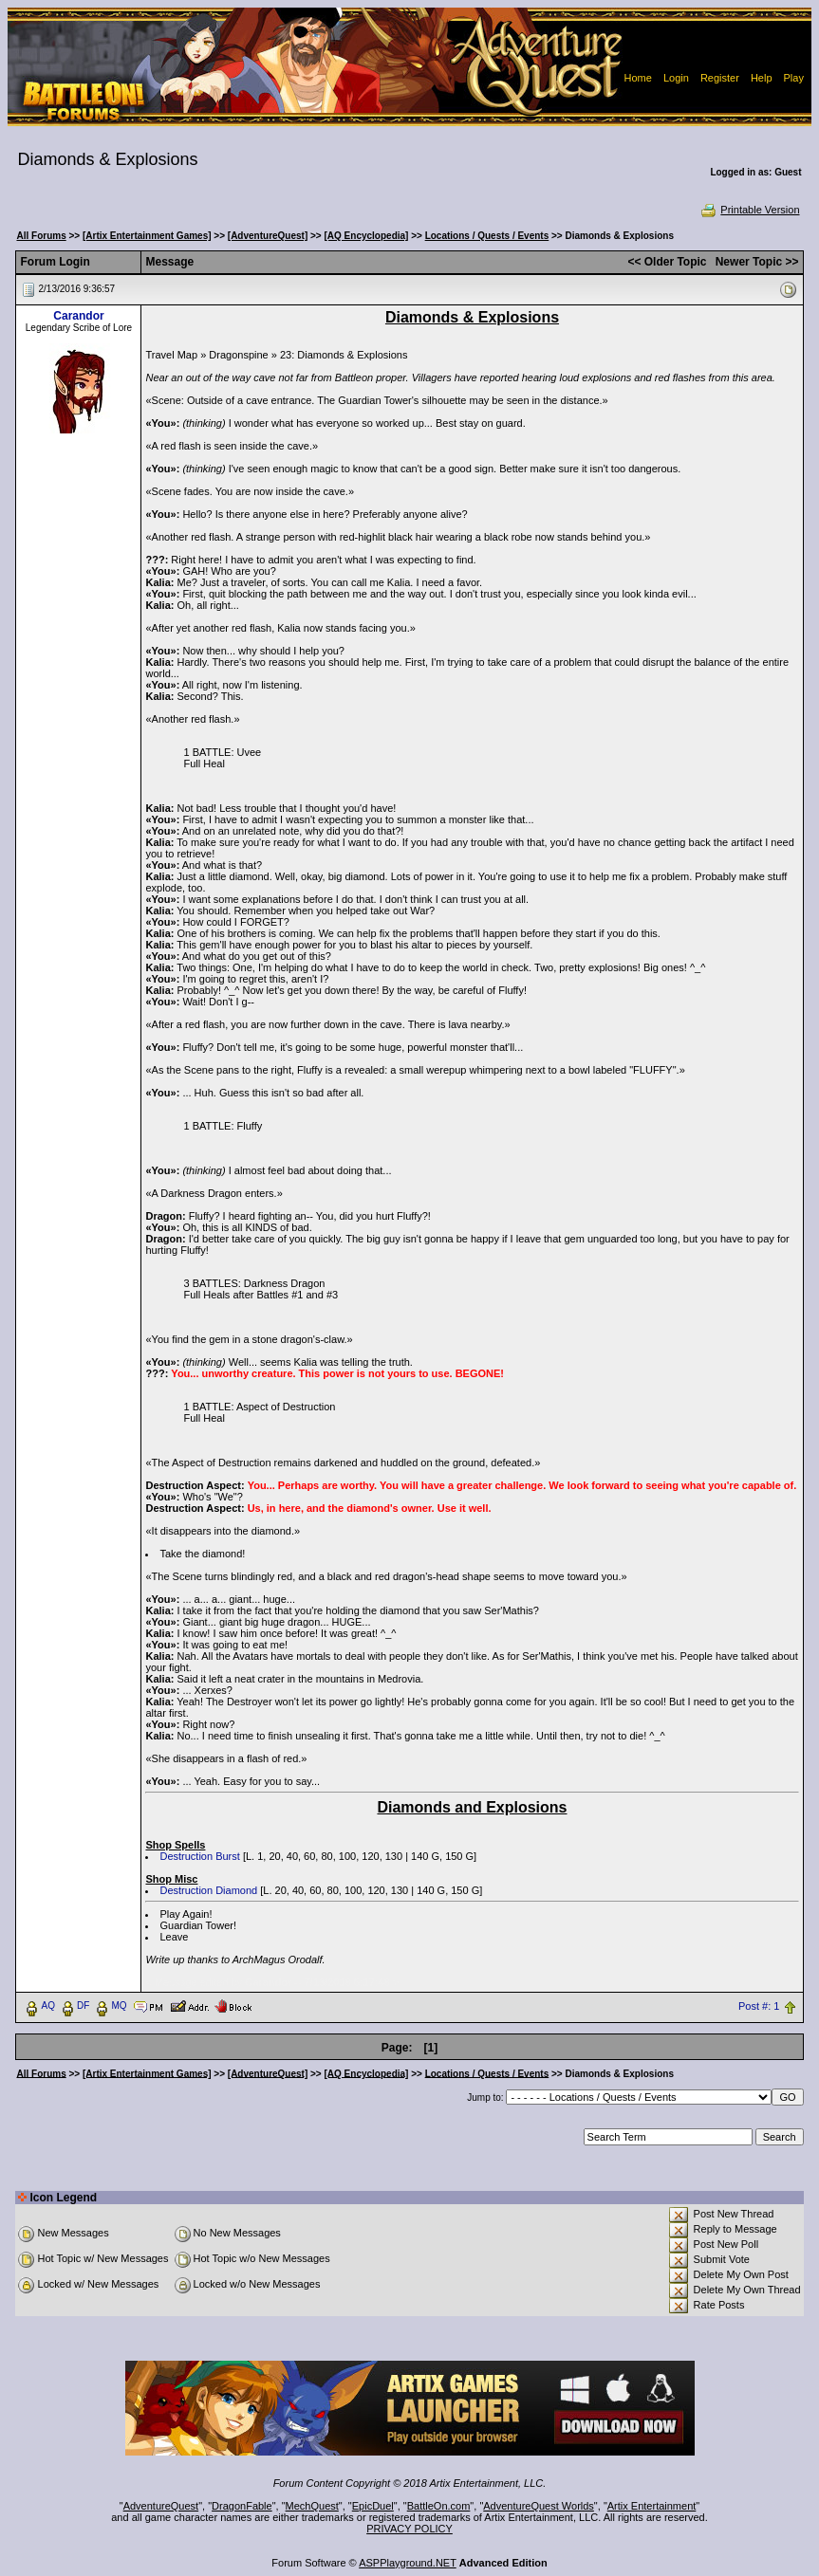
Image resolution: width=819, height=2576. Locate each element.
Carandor (78, 315)
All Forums (40, 235)
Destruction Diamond (208, 1890)
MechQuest (312, 2506)
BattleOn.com (439, 2506)
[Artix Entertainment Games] (147, 235)
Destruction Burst (199, 1856)
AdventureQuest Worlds (538, 2506)
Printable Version (749, 209)
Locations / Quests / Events (487, 235)
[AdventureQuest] (267, 235)
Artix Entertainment (652, 2506)
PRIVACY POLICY (409, 2528)
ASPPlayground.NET (407, 2562)
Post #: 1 (758, 2006)
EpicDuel (373, 2506)
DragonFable (242, 2506)
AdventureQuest (161, 2506)
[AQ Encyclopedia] (367, 235)
